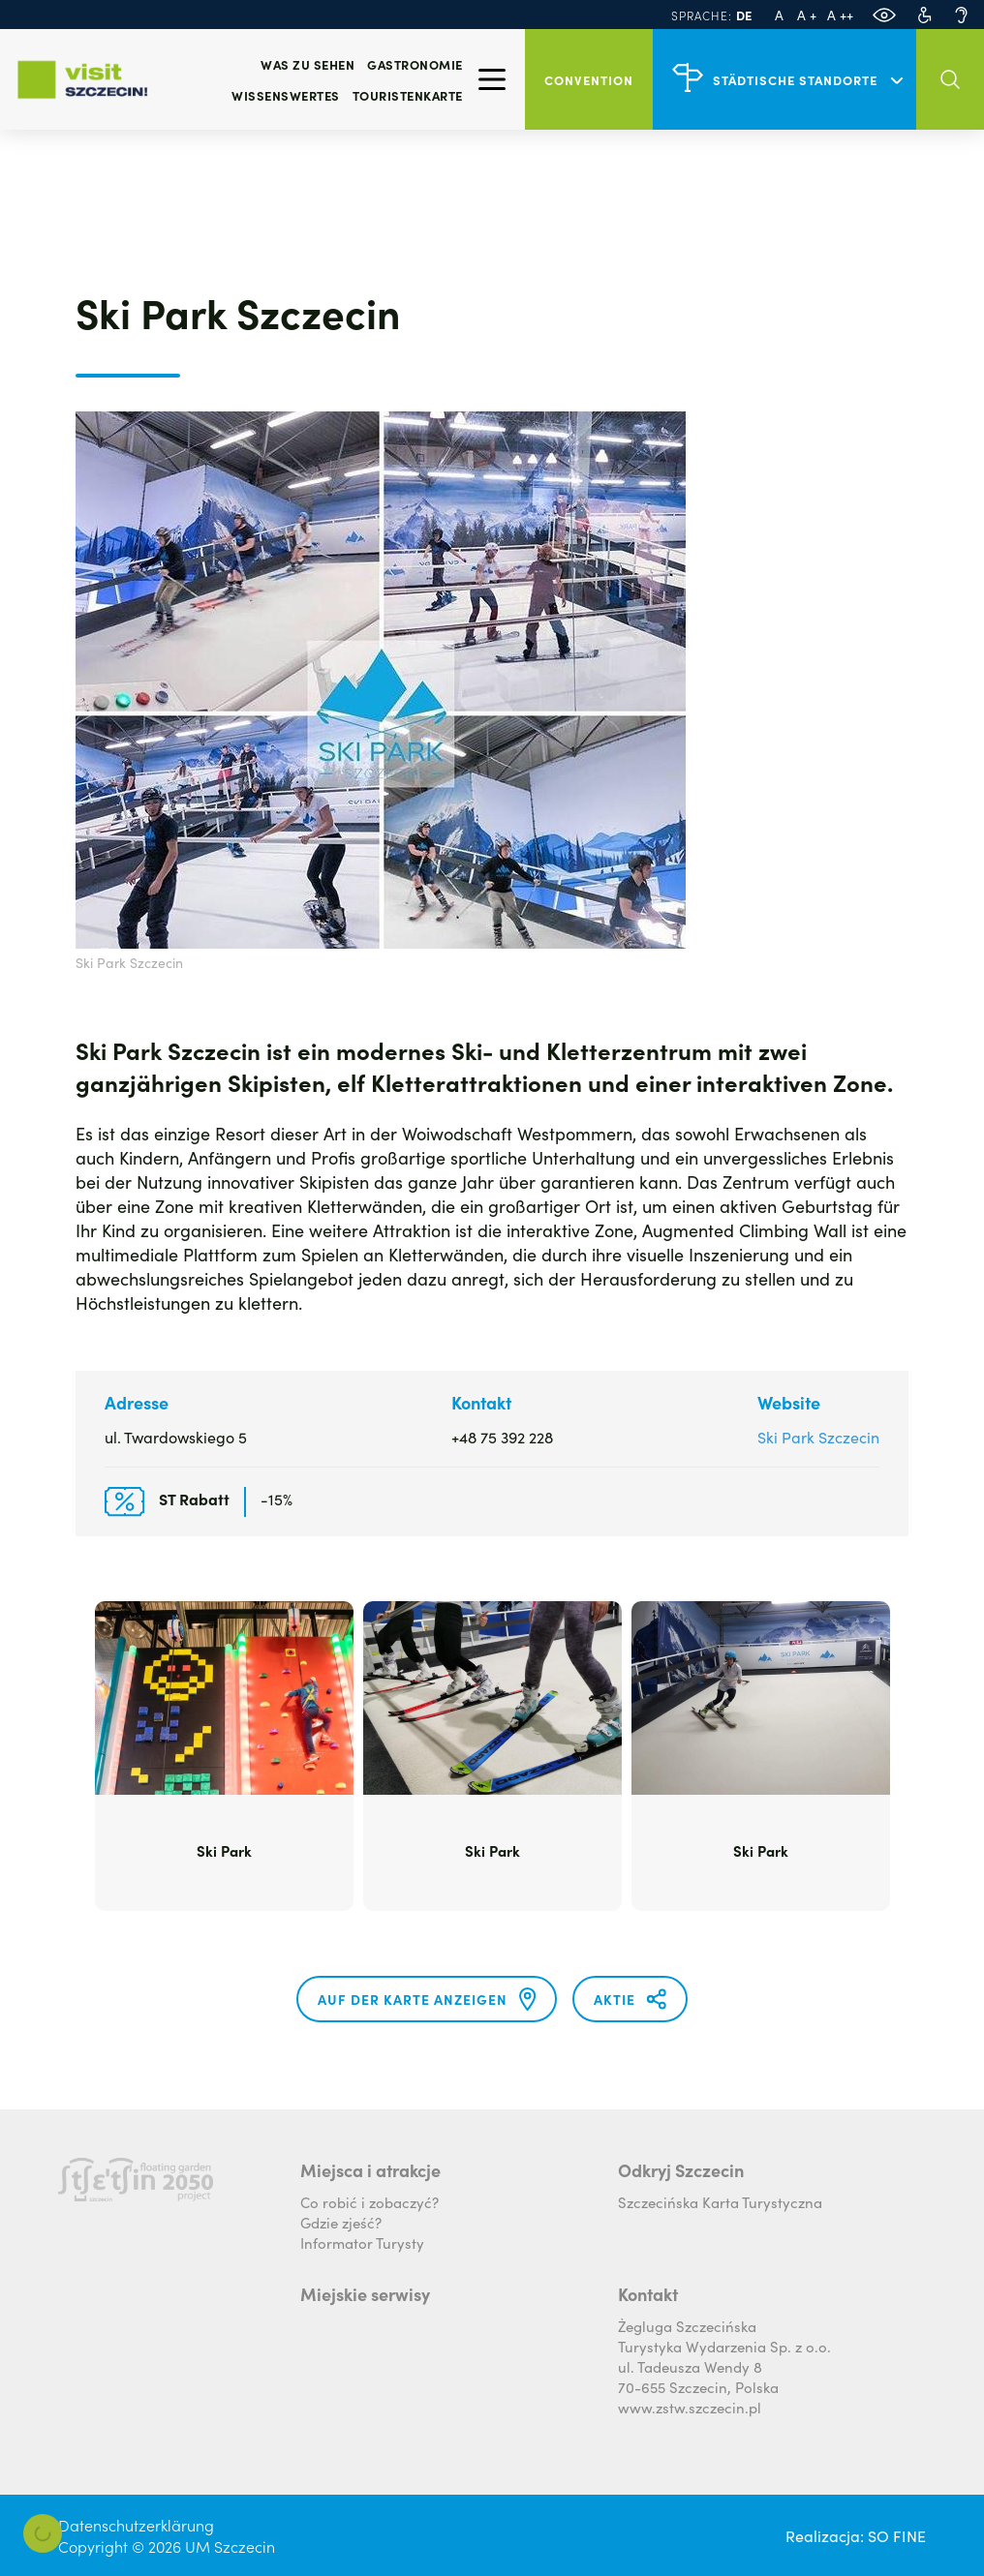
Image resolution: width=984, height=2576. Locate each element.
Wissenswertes (285, 95)
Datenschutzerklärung (136, 2524)
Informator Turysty (362, 2242)
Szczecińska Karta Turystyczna (720, 2202)
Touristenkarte (408, 95)
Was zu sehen (307, 64)
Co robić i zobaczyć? (369, 2202)
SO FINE (897, 2535)
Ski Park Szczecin (818, 1436)
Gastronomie (415, 64)
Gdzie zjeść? (341, 2222)
